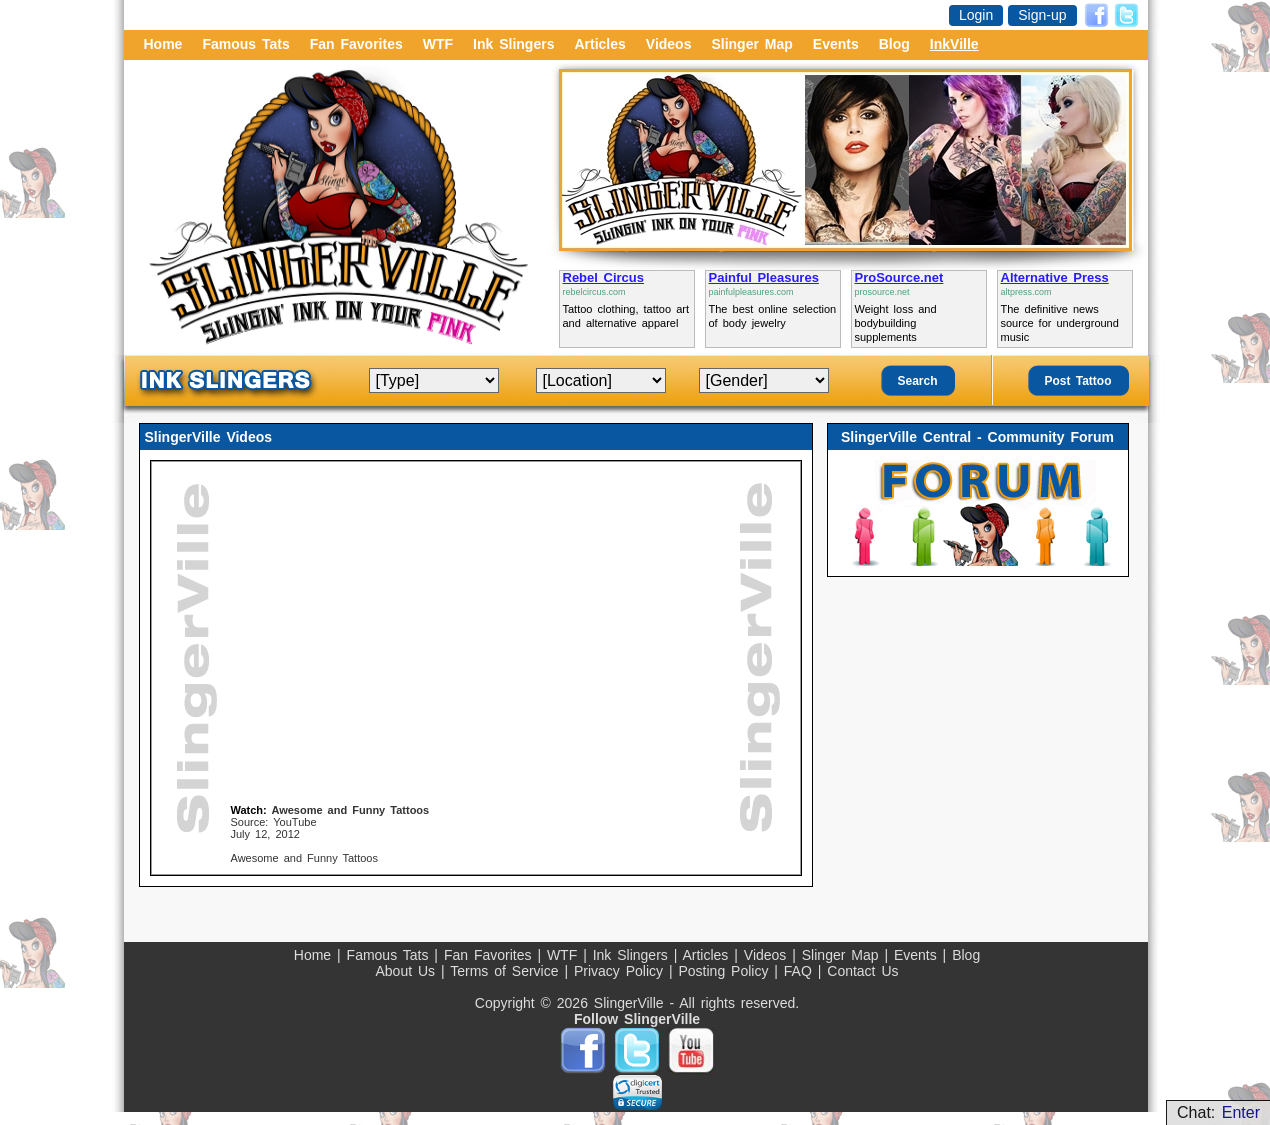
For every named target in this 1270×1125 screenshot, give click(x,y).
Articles (599, 44)
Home (163, 44)
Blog (894, 44)
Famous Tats (245, 44)
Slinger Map (751, 44)
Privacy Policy (621, 971)
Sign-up (1042, 15)
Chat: (1218, 1112)
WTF (438, 44)
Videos (669, 44)
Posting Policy (726, 971)
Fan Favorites (356, 44)
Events (836, 44)
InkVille (954, 44)
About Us (407, 971)
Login (976, 15)
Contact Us (862, 971)
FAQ (801, 971)
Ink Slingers (513, 44)
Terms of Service (507, 971)
